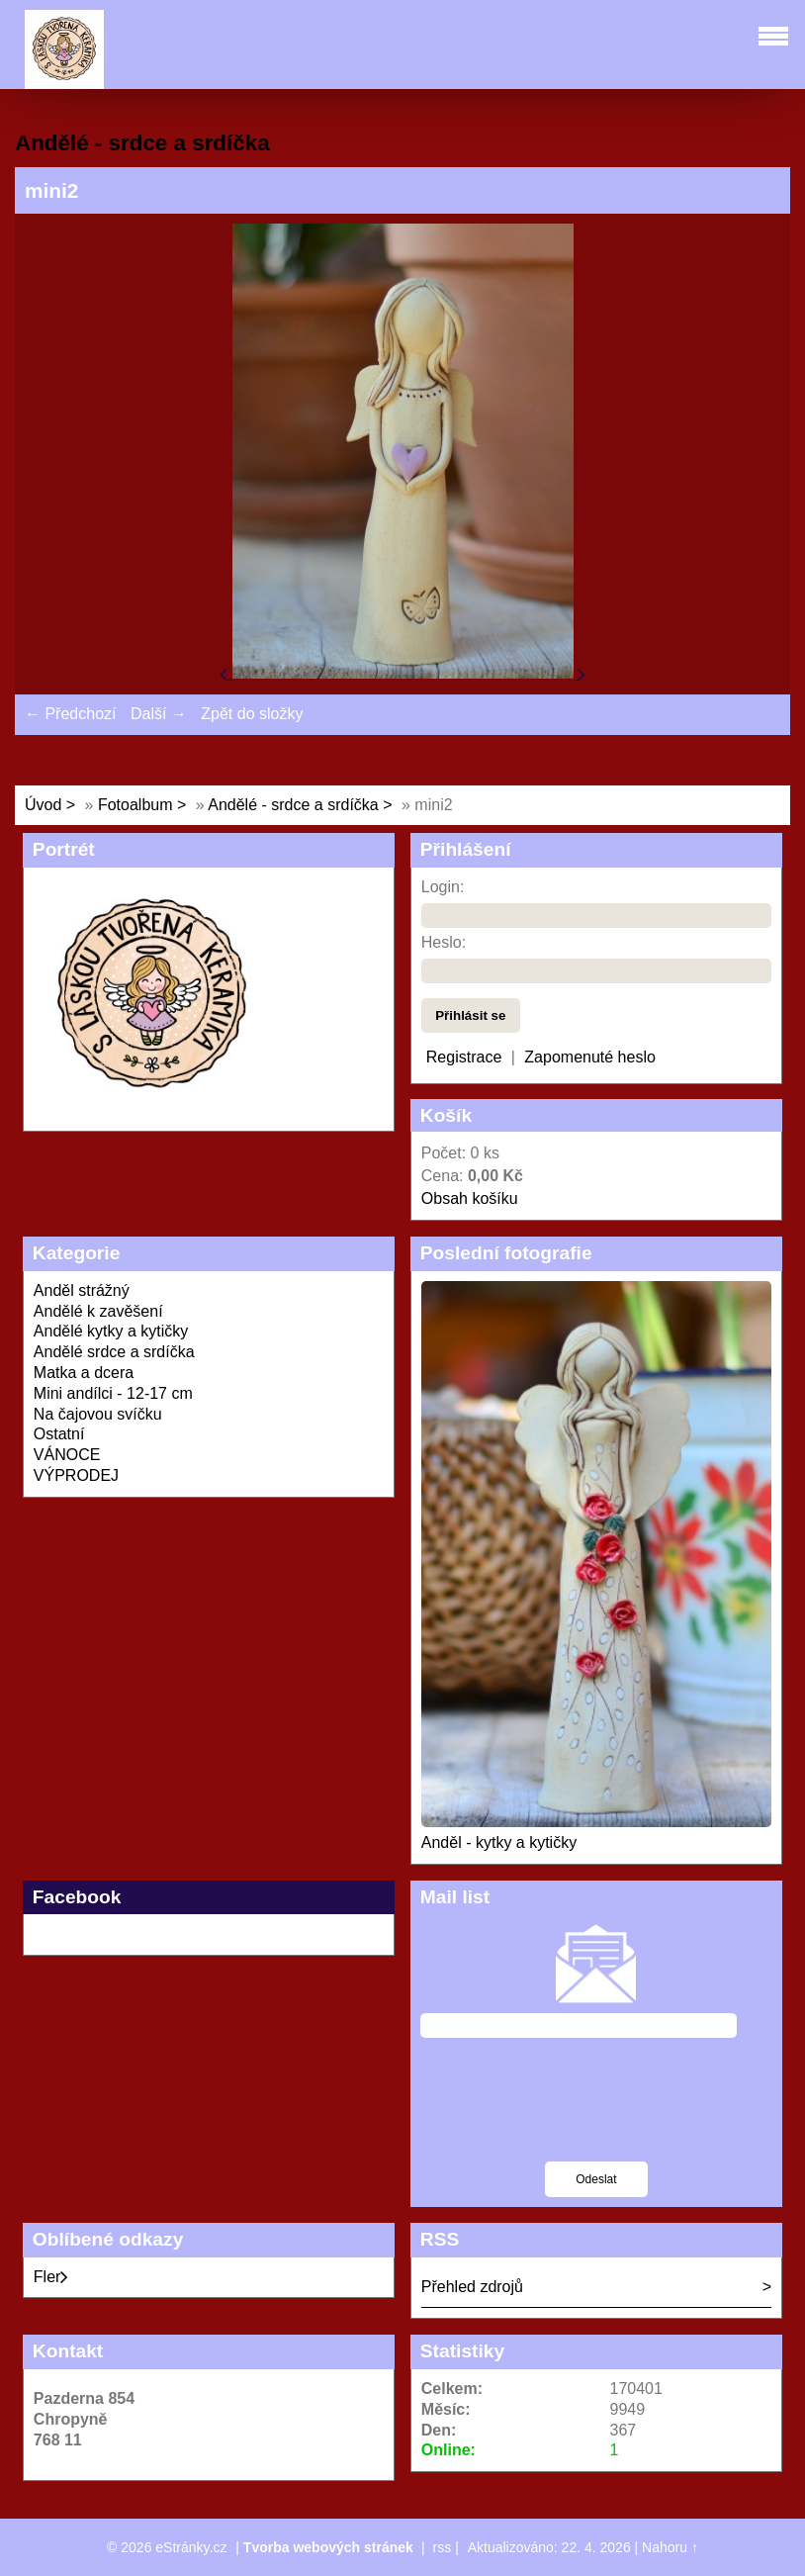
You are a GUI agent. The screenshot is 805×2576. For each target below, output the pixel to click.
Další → (159, 713)
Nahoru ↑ (670, 2547)
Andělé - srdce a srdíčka (293, 804)
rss (442, 2547)
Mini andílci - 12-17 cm (113, 1393)
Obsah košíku (469, 1198)
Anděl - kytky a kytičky (499, 1842)
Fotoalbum (135, 804)
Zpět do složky (252, 713)
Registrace (463, 1057)
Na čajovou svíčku (98, 1414)
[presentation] (596, 2112)
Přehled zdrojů (472, 2286)
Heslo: (443, 942)
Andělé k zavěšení (98, 1311)
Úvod (43, 804)
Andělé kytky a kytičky (111, 1331)
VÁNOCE (67, 1454)
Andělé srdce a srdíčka (114, 1351)
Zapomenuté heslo (590, 1057)
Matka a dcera (84, 1372)
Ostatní (59, 1434)
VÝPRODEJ (76, 1475)
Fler (51, 2276)
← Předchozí (70, 713)
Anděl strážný (82, 1290)
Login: (443, 886)
